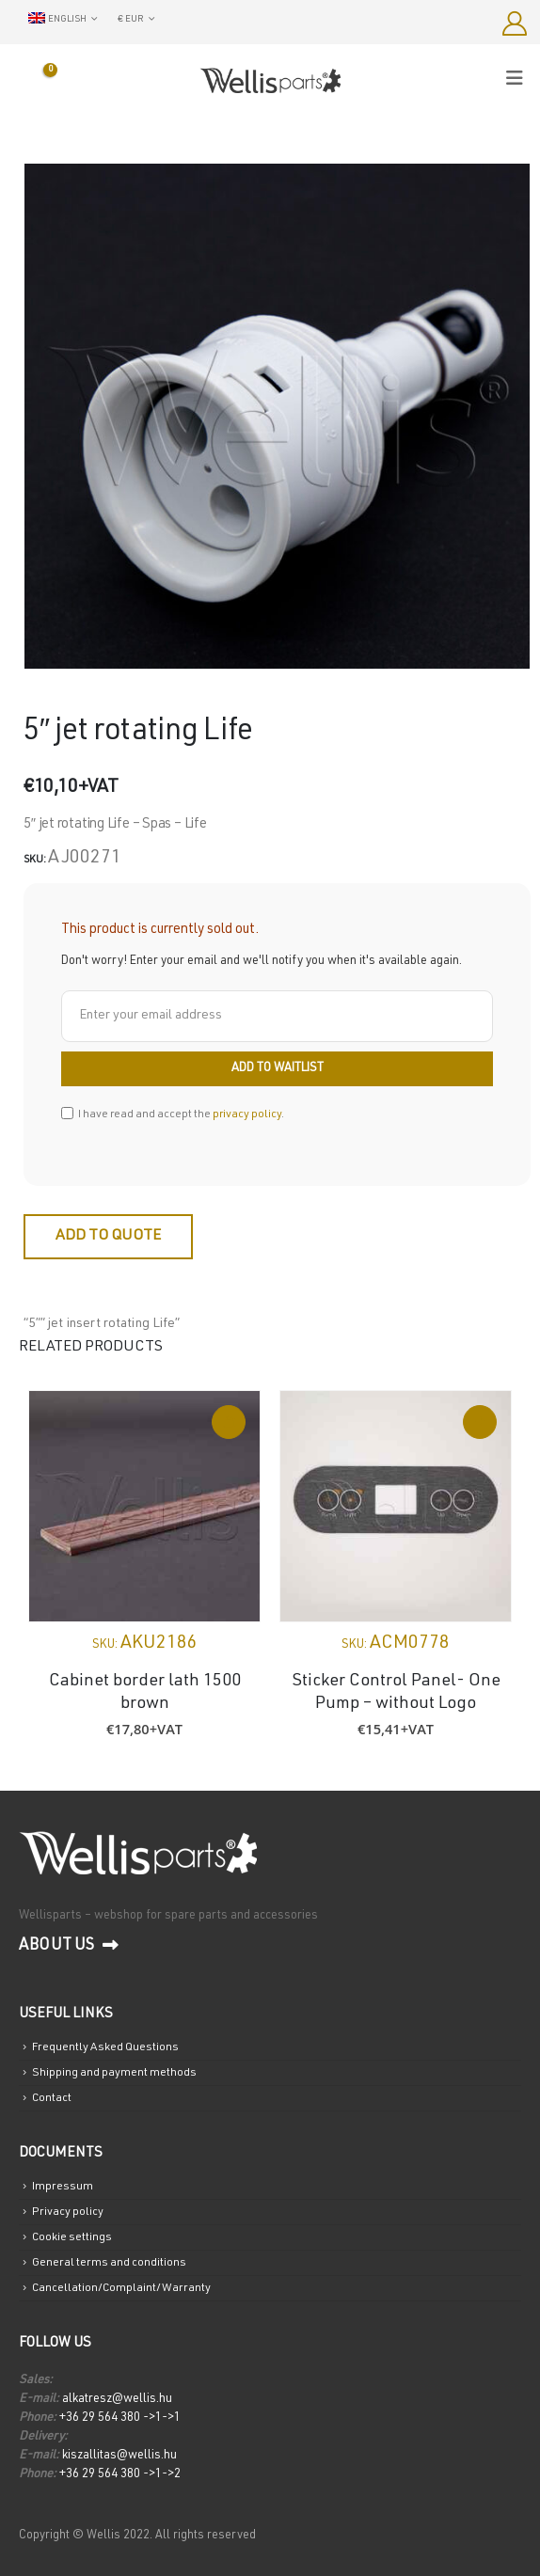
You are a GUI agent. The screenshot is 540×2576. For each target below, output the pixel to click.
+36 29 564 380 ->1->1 (120, 2418)
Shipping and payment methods (114, 2072)
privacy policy (247, 1114)
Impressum (62, 2186)
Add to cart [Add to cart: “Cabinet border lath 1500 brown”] (229, 1422)
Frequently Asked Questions (105, 2047)
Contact (51, 2098)
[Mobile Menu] (520, 79)
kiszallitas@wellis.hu (118, 2456)
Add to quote (108, 1236)
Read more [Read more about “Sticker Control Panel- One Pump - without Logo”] (480, 1422)
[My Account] (514, 23)
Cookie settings (72, 2237)
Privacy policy (67, 2212)
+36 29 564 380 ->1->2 (120, 2475)
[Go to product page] (144, 1506)
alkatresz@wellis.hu (117, 2400)
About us (69, 1945)
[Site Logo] (270, 80)
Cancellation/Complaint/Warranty (121, 2288)
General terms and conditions (109, 2262)
